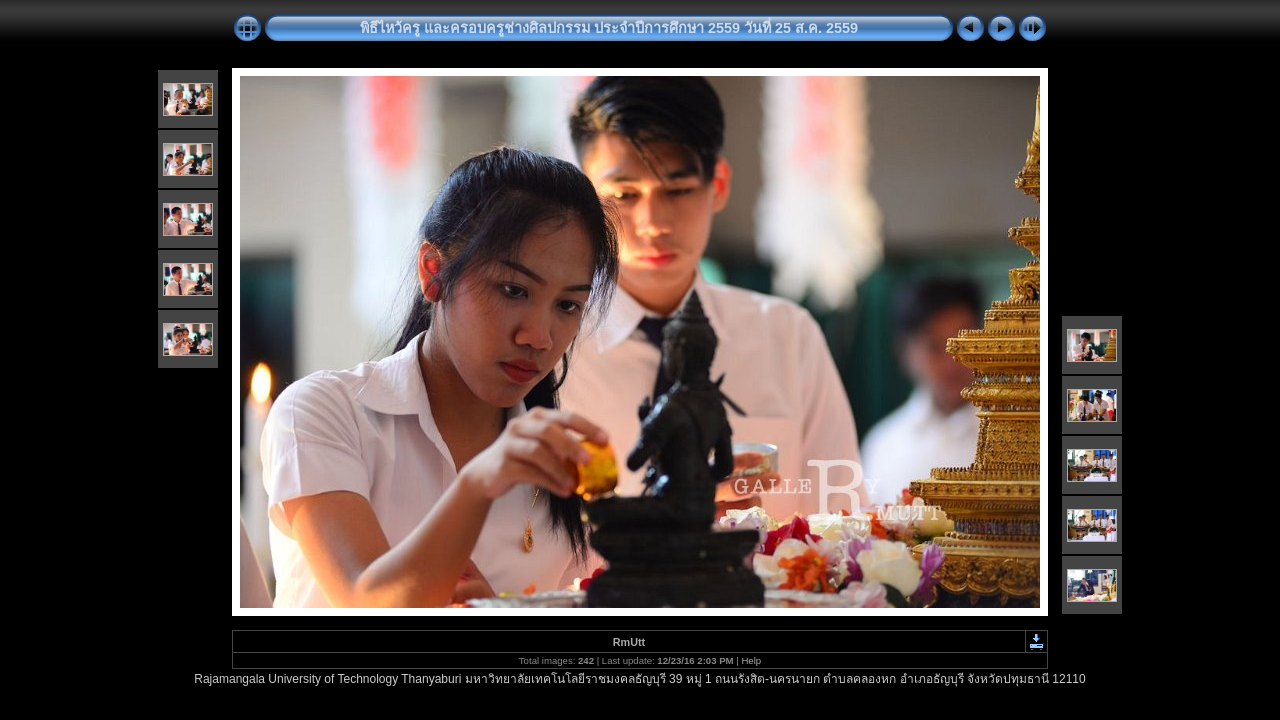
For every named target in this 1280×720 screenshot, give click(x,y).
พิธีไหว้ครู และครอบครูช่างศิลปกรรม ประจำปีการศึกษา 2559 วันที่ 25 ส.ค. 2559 (609, 28)
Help (751, 660)
